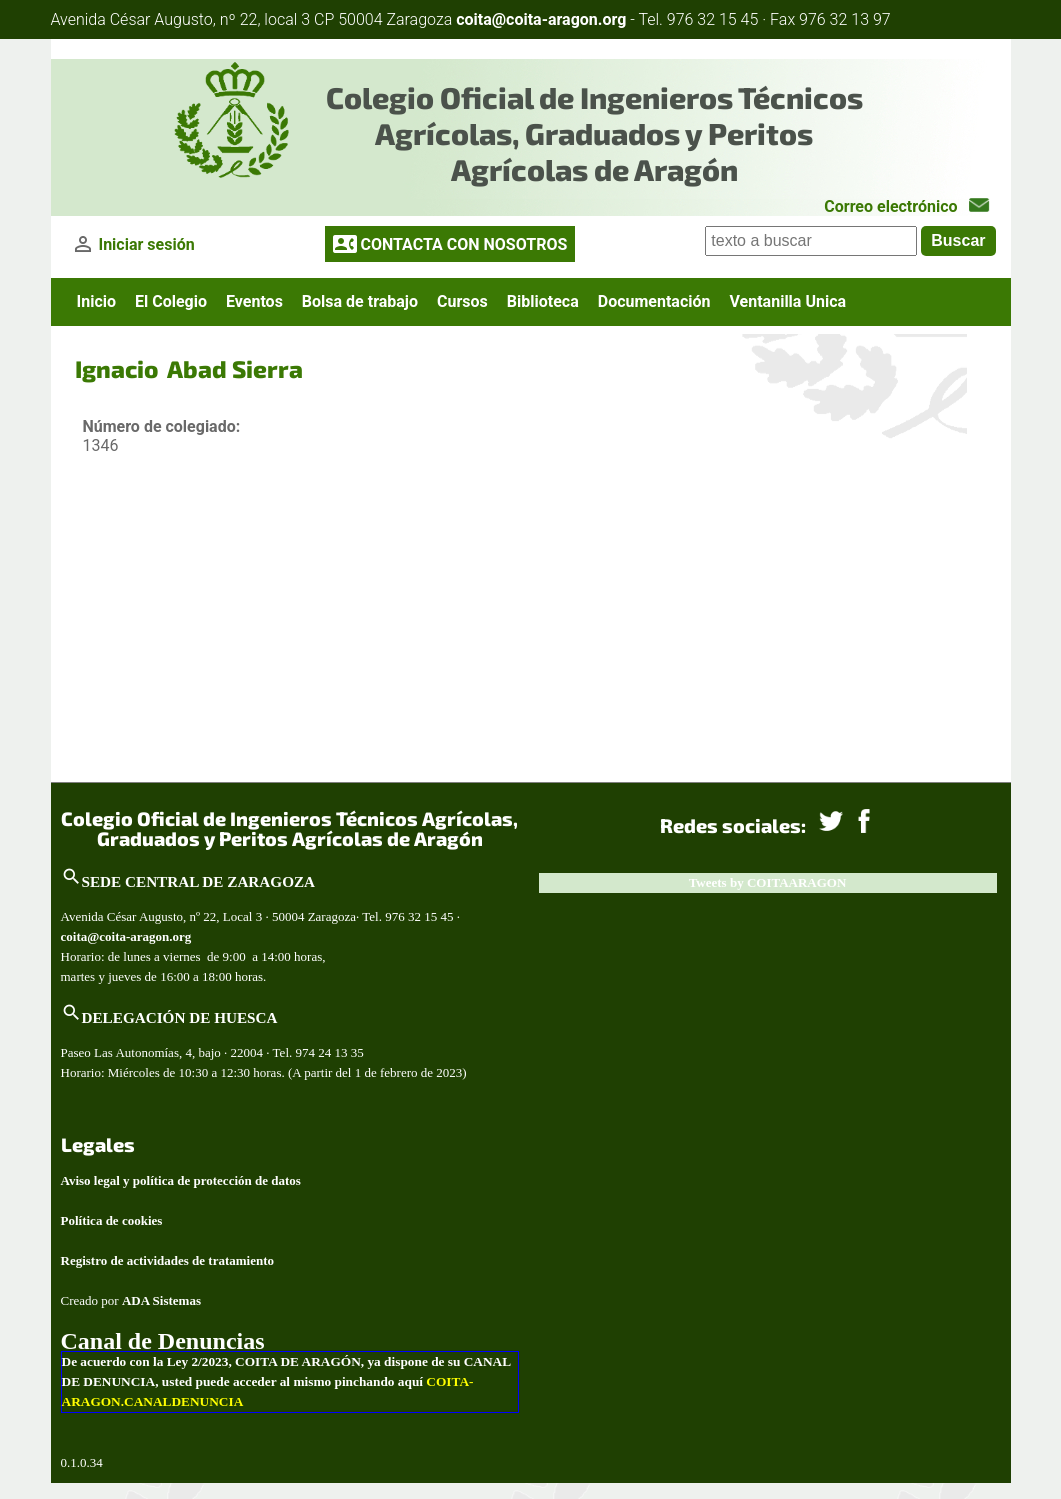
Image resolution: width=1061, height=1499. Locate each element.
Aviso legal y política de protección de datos (181, 1180)
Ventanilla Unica (787, 301)
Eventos (254, 301)
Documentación (654, 301)
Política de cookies (112, 1220)
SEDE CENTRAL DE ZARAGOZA (199, 881)
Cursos (462, 301)
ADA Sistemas (161, 1300)
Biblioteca (543, 301)
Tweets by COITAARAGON (768, 882)
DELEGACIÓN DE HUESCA (180, 1017)
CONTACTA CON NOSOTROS (463, 244)
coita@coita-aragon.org (541, 19)
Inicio (96, 301)
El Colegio (171, 301)
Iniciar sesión (146, 244)
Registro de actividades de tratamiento (168, 1260)
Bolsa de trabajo (360, 301)
